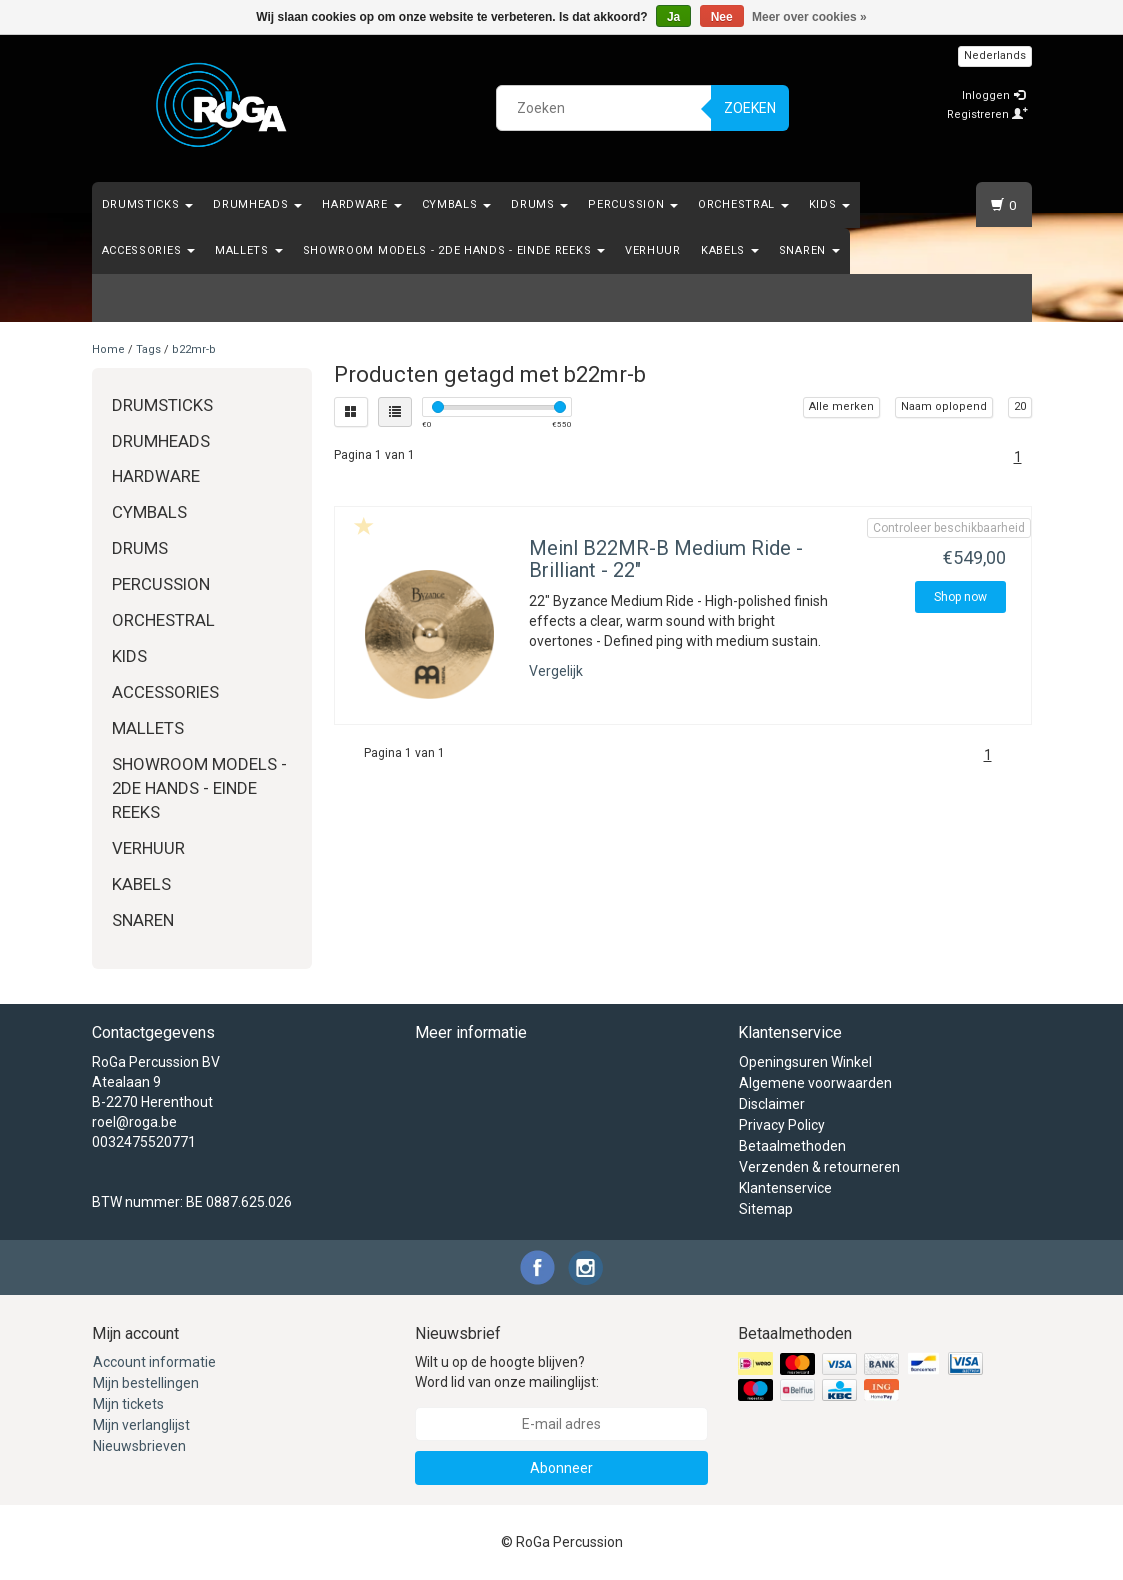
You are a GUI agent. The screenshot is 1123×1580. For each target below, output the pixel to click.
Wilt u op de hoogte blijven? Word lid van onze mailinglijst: (507, 1372)
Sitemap (766, 1209)
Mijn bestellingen (146, 1383)
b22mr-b (194, 349)
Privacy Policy (782, 1125)
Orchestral (743, 204)
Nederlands (995, 55)
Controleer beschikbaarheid (949, 528)
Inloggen (993, 95)
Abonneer (561, 1468)
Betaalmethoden (792, 1146)
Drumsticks (148, 204)
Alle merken (841, 406)
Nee (722, 17)
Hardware (361, 204)
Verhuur (653, 250)
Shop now (960, 597)
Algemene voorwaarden (815, 1083)
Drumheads (257, 204)
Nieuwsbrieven (139, 1446)
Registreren (987, 114)
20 (1020, 406)
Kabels (730, 250)
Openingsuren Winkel (805, 1062)
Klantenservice (785, 1188)
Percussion (633, 204)
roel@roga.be (134, 1122)
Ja (673, 17)
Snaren (809, 250)
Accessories (148, 250)
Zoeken (750, 108)
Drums (539, 204)
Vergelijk (556, 671)
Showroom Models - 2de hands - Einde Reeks (454, 250)
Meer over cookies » (809, 17)
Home (108, 349)
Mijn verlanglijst (141, 1425)
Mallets (249, 250)
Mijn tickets (128, 1404)
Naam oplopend (944, 406)
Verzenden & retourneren (819, 1167)
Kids (830, 204)
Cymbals (457, 204)
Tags (148, 349)
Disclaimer (772, 1104)
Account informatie (154, 1362)
